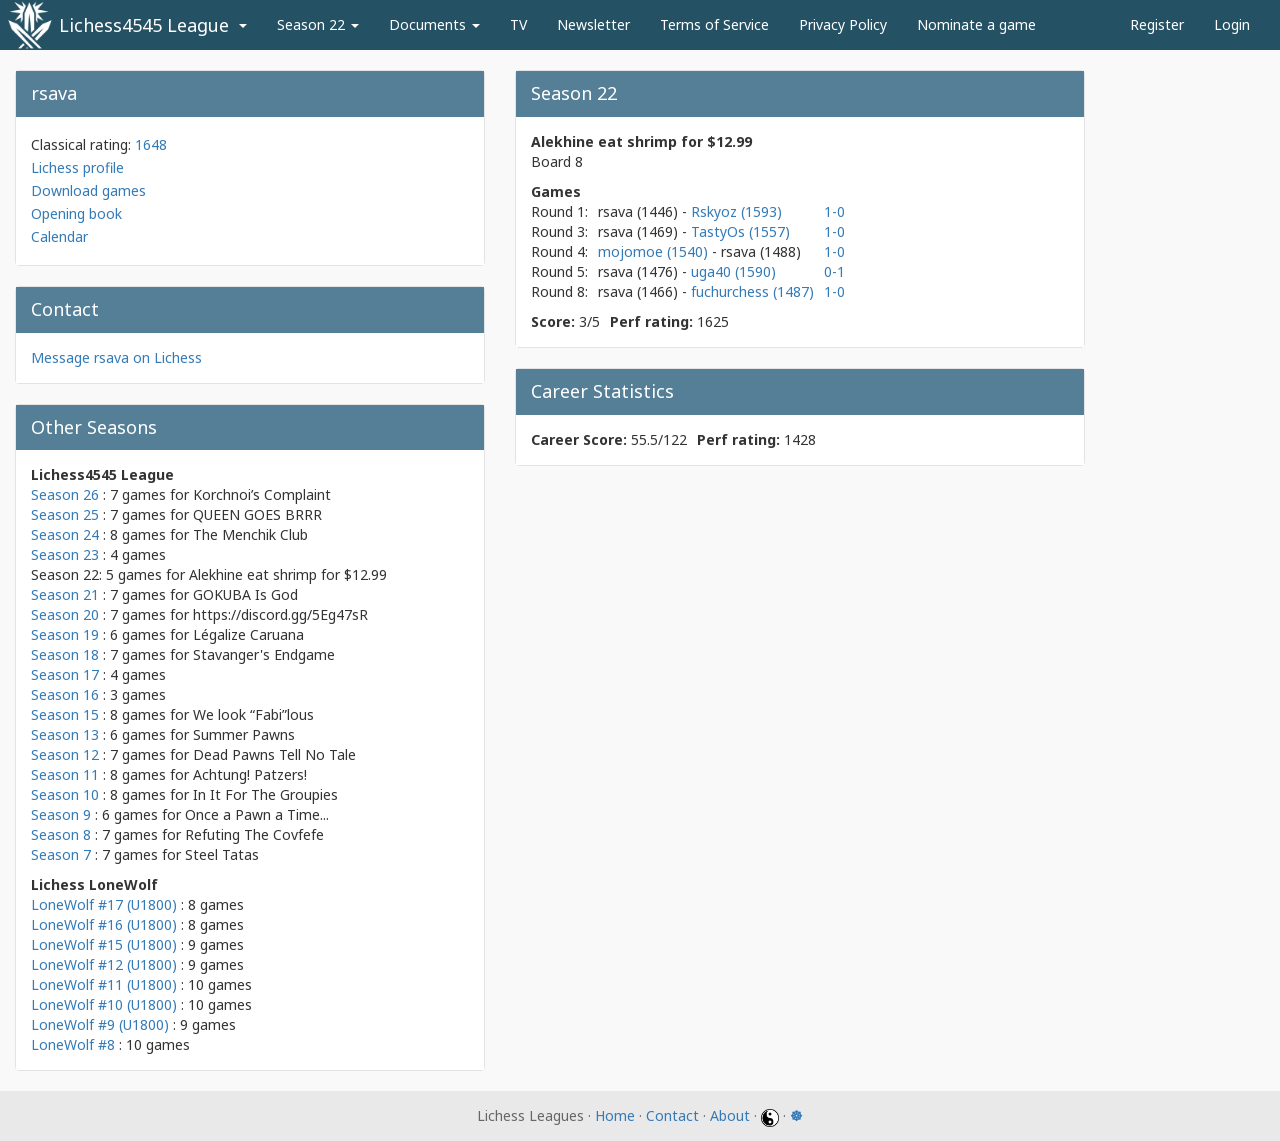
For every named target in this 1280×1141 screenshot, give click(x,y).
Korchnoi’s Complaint (262, 494)
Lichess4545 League (144, 25)
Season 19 (65, 634)
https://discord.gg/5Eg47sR (280, 614)
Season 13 (65, 734)
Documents (434, 24)
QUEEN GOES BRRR (257, 514)
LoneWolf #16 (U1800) (104, 924)
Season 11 (65, 774)
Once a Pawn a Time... (257, 814)
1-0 (834, 211)
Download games (88, 190)
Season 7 (61, 854)
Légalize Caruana (248, 634)
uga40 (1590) (733, 271)
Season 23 (65, 554)
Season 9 (61, 814)
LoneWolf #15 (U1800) (104, 944)
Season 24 (65, 534)
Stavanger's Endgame (264, 654)
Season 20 (65, 614)
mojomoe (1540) (655, 251)
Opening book (76, 213)
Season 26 (65, 494)
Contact (672, 1115)
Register (1157, 24)
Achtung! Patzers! (250, 774)
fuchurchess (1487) (752, 291)
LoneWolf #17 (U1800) (104, 904)
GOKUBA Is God (245, 594)
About (730, 1115)
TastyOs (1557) (740, 231)
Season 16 (65, 694)
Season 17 (65, 674)
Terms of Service (714, 24)
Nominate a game (976, 24)
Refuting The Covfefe (254, 834)
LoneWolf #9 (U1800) (100, 1024)
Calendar (59, 236)
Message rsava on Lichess (116, 357)
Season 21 (65, 594)
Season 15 (65, 714)
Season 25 (65, 514)
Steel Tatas (222, 854)
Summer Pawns (244, 734)
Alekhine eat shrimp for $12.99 (288, 574)
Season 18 (65, 654)
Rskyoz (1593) (736, 211)
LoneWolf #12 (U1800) (104, 964)
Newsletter (593, 24)
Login (1232, 24)
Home (615, 1115)
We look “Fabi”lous (253, 714)
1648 (151, 144)
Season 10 (65, 794)
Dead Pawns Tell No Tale (274, 754)
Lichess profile (77, 167)
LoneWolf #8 (73, 1044)
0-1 (834, 271)
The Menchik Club (250, 534)
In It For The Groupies (265, 794)
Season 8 (61, 834)
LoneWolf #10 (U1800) (104, 1004)
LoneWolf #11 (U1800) (104, 984)
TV (518, 24)
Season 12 (65, 754)
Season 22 (318, 24)
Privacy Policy (843, 24)
